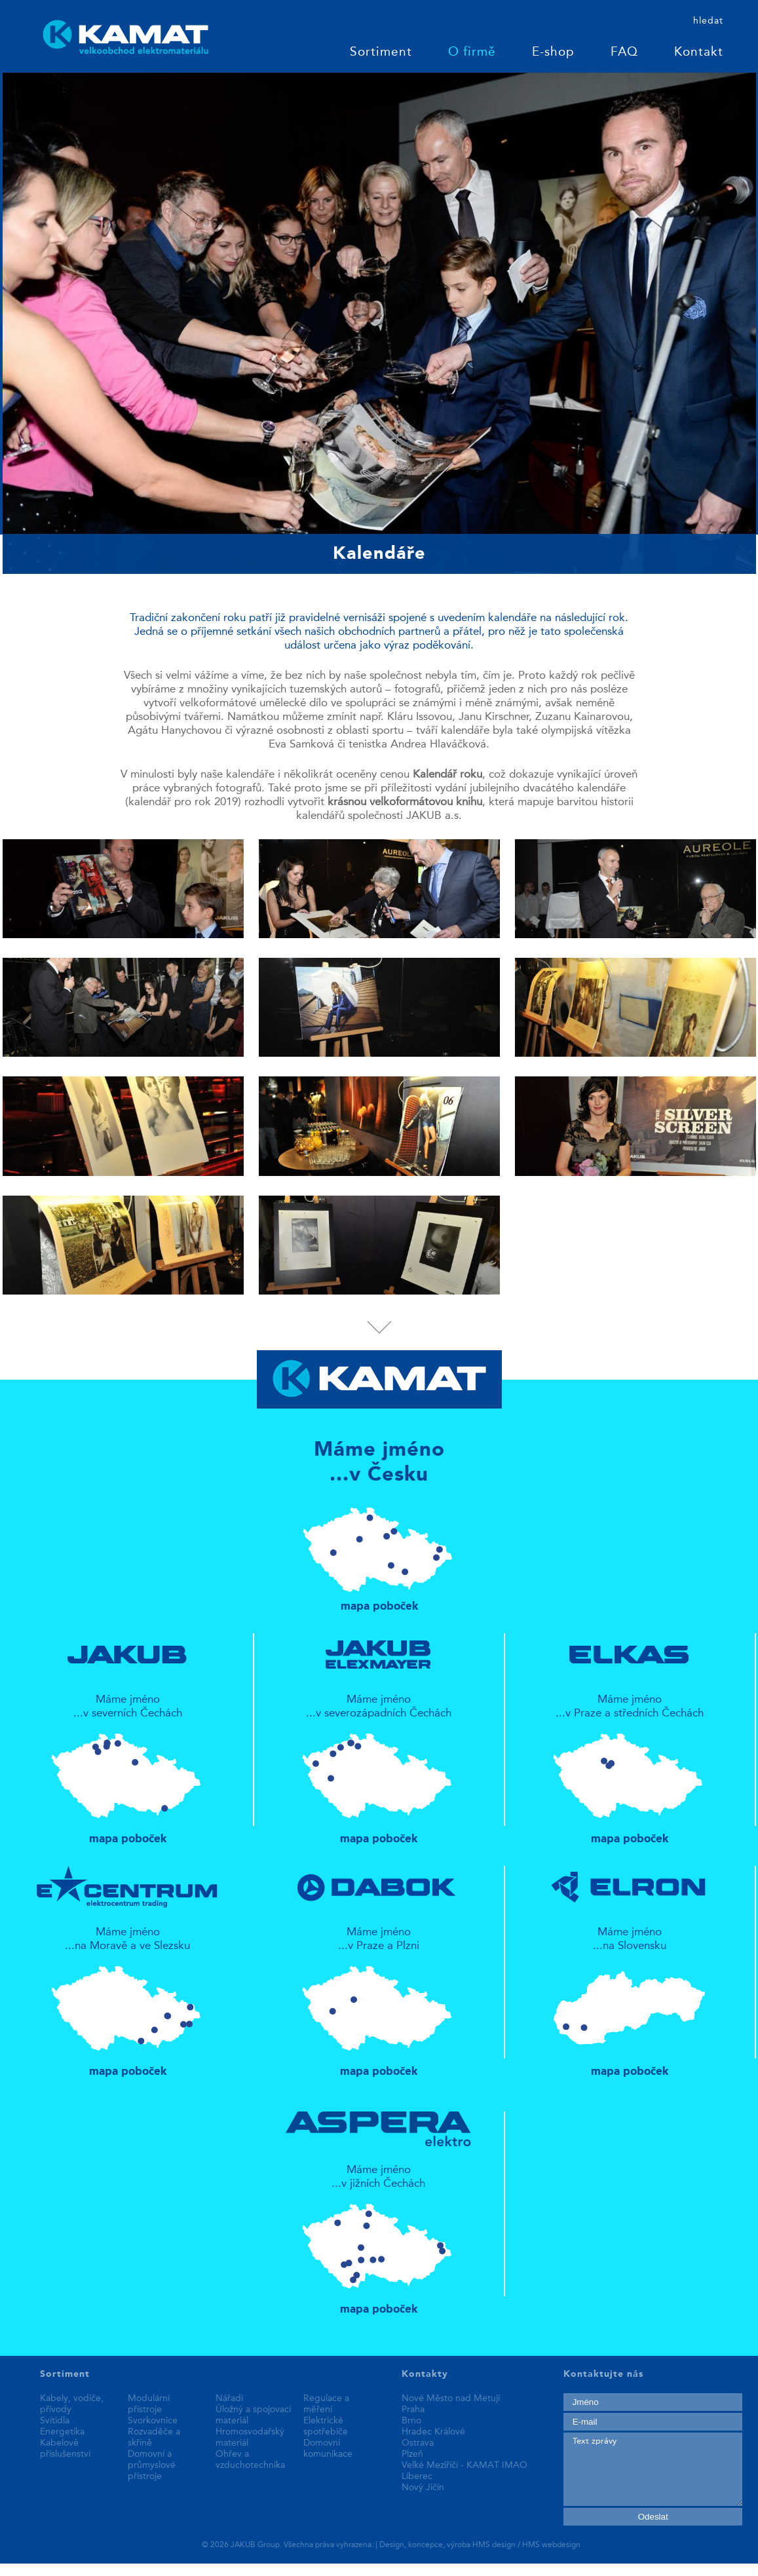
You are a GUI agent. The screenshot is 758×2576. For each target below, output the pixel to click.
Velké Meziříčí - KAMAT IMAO (464, 2465)
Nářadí (229, 2398)
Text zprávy (652, 2469)
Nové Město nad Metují (451, 2398)
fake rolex (270, 2569)
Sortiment (381, 53)
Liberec (417, 2476)
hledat (708, 21)
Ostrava (418, 2443)
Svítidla (54, 2420)
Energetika (62, 2431)
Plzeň (412, 2454)
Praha (413, 2409)
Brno (411, 2420)
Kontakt (698, 53)
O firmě (472, 53)
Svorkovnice (153, 2420)
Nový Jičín (423, 2487)
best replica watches (195, 2569)
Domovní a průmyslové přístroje (152, 2465)
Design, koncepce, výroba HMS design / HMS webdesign (479, 2545)
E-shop (553, 53)
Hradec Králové (433, 2431)
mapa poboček (379, 1553)
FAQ (624, 53)
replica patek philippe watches (72, 2569)
